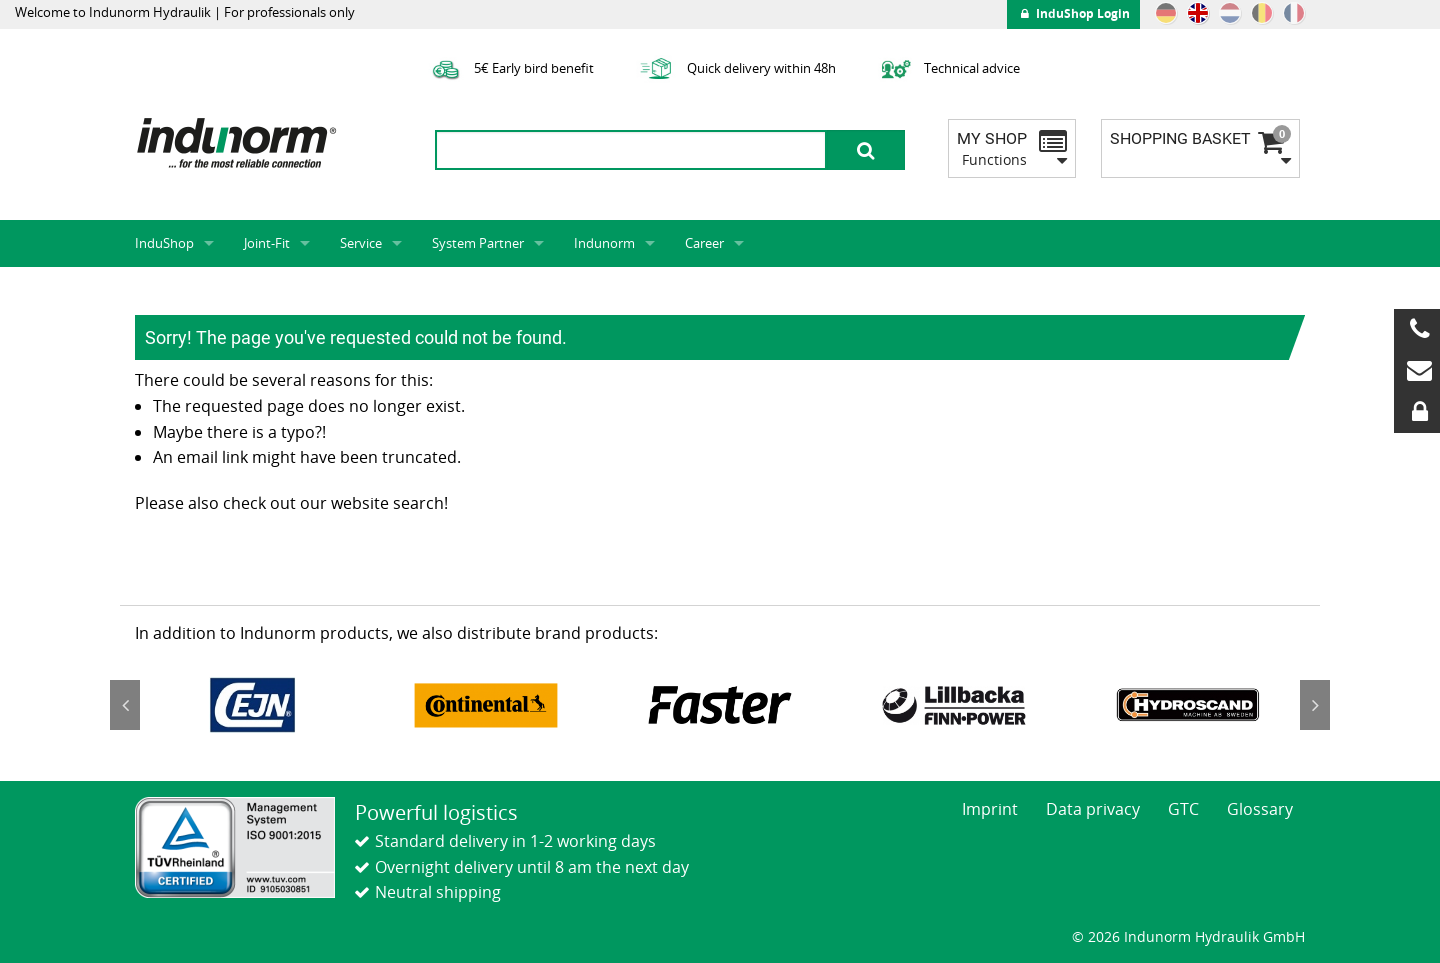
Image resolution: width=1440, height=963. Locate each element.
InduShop (164, 243)
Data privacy (1093, 809)
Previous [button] (125, 705)
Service (361, 243)
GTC (1183, 809)
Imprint (990, 809)
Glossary (1260, 809)
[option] (252, 705)
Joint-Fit (267, 243)
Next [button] (1315, 705)
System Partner (478, 243)
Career (704, 243)
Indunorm (604, 243)
